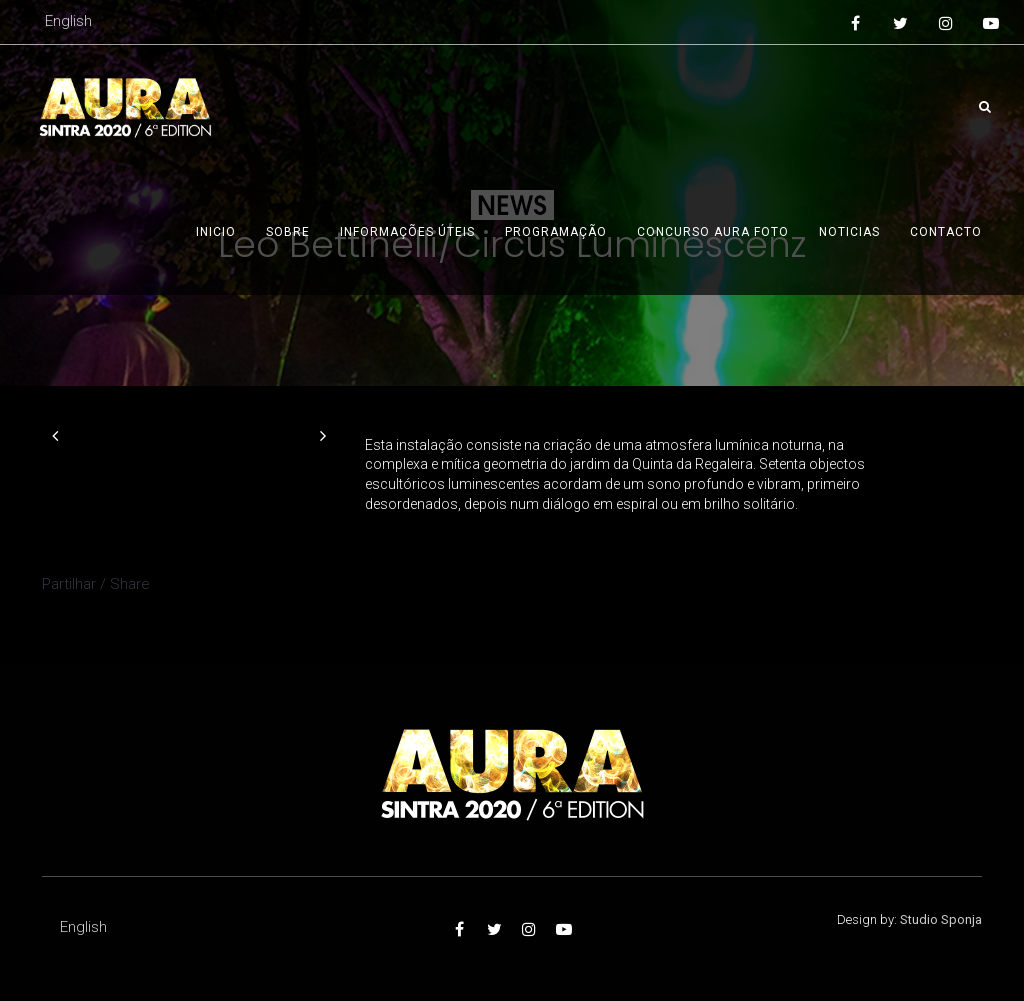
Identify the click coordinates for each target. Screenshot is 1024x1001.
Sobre (288, 232)
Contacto (946, 232)
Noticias (849, 232)
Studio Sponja (941, 919)
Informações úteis (407, 232)
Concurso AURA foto (713, 232)
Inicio (216, 232)
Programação (556, 232)
